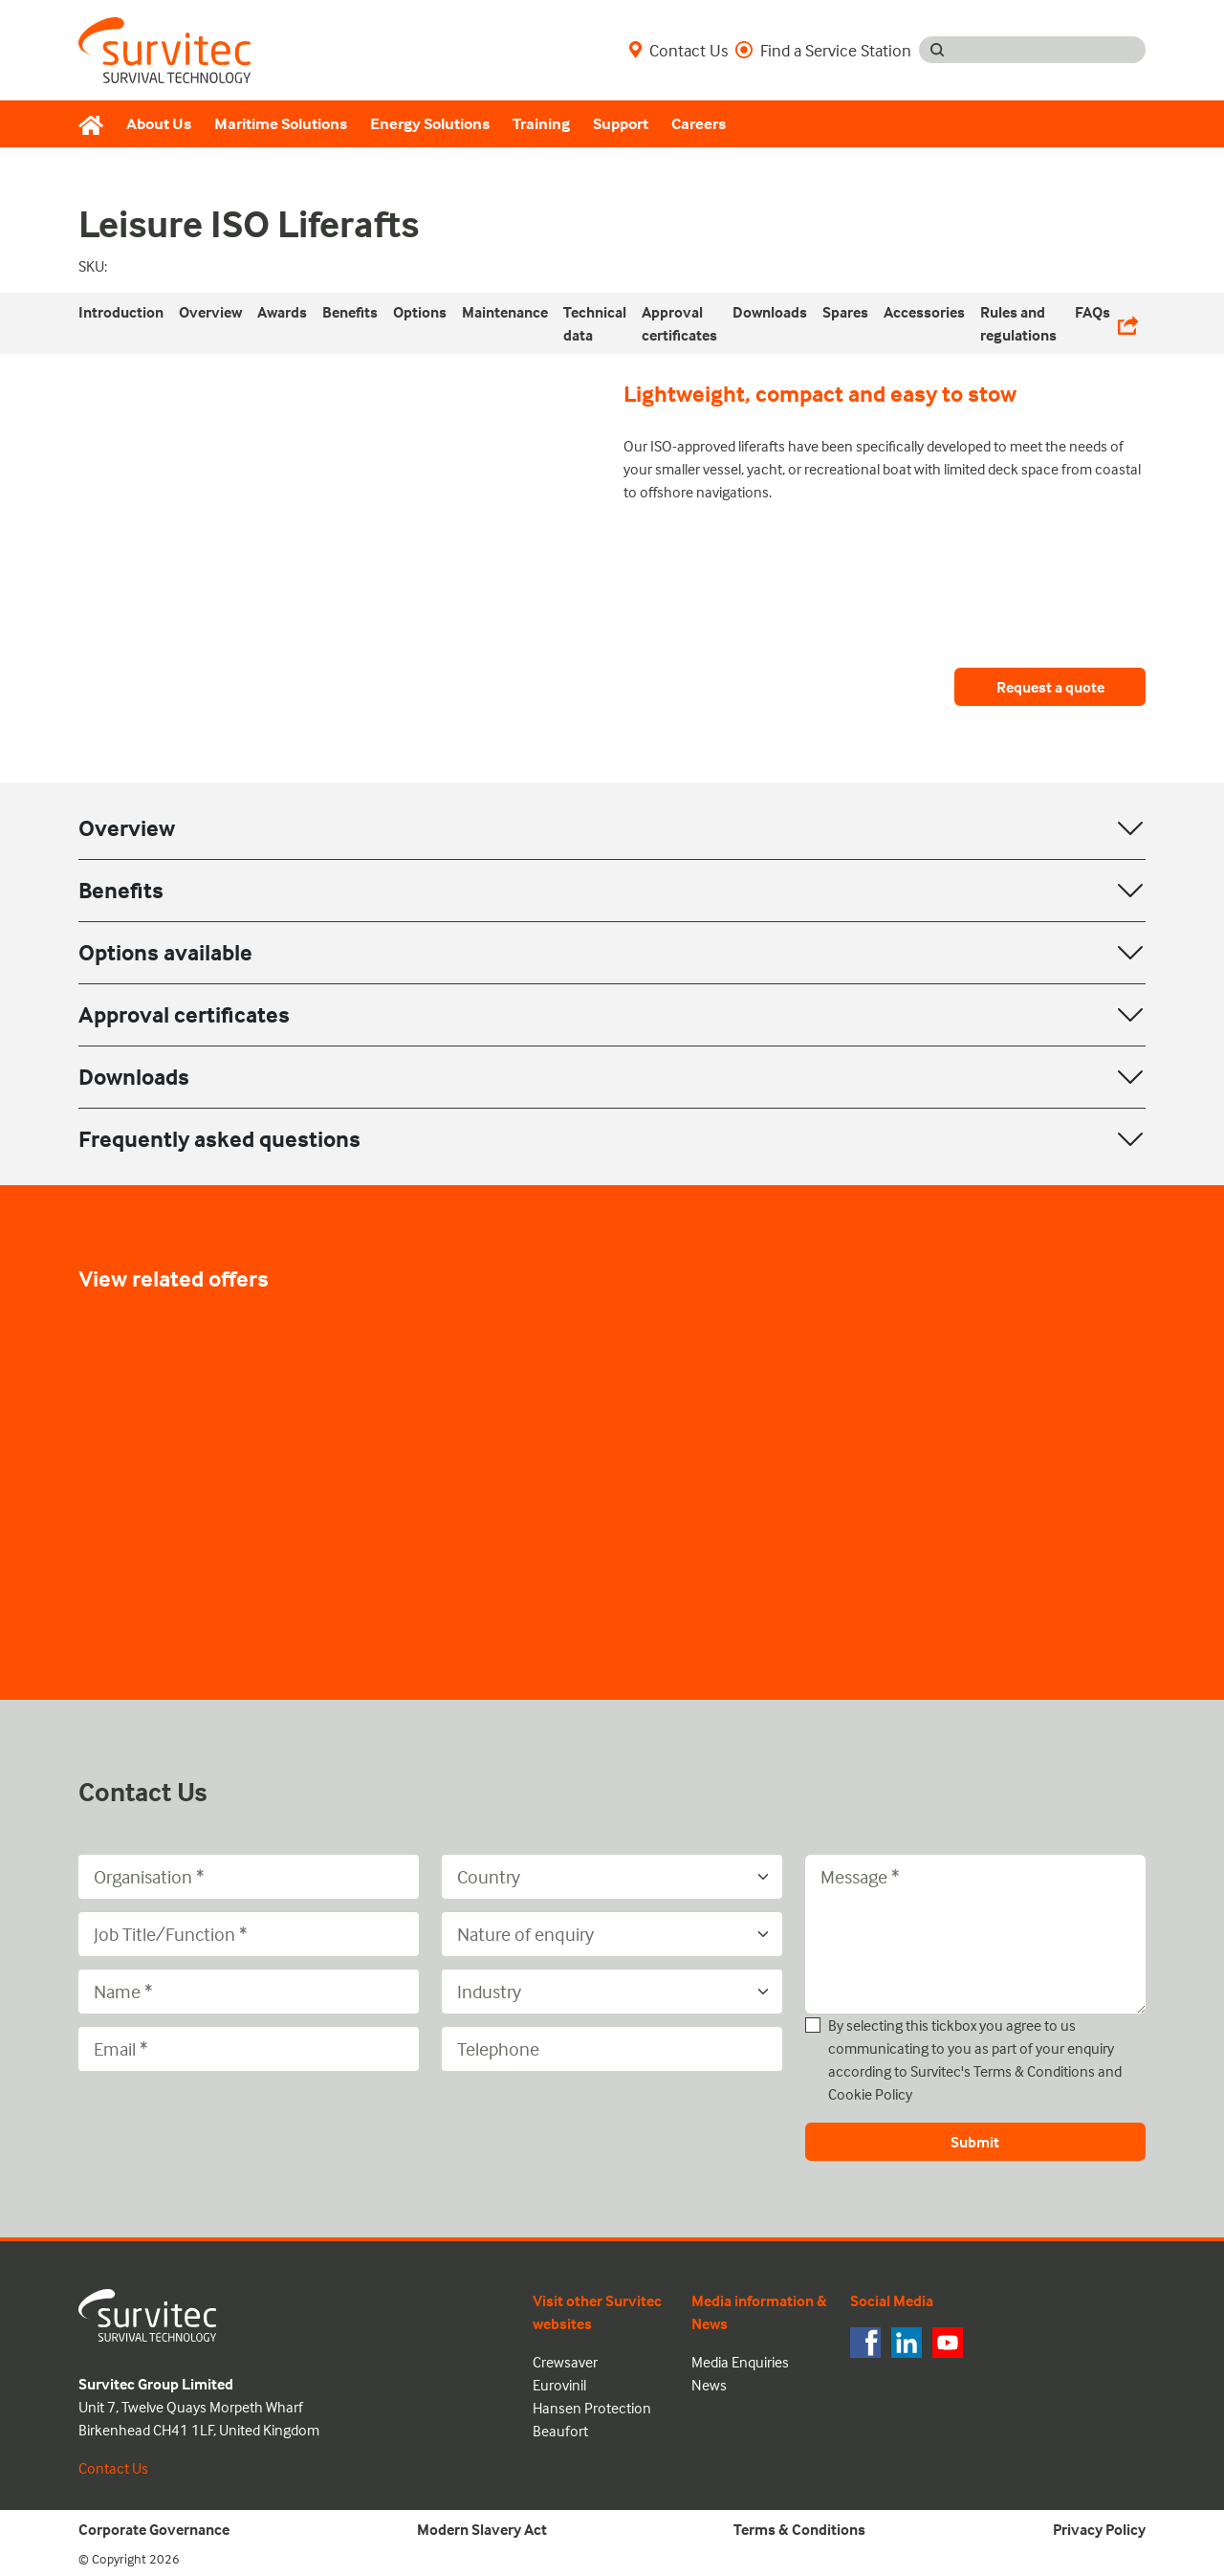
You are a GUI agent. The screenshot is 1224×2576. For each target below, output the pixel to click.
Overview (126, 828)
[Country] (612, 1877)
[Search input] (1050, 49)
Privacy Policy (1099, 2529)
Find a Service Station (823, 49)
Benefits (121, 890)
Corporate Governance (154, 2529)
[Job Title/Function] (248, 1934)
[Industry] (612, 1992)
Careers (698, 124)
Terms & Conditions (1034, 2071)
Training (541, 124)
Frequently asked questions (219, 1139)
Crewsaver (565, 2361)
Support (620, 124)
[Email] (248, 2049)
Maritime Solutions (280, 124)
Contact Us (678, 49)
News (709, 2384)
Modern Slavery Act (482, 2529)
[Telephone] (612, 2049)
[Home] (96, 124)
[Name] (248, 1992)
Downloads (133, 1076)
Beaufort (560, 2430)
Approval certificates (184, 1014)
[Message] (975, 1934)
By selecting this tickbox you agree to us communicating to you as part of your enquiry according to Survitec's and (975, 2059)
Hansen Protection (592, 2407)
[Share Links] (1128, 323)
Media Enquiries (740, 2361)
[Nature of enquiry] (612, 1934)
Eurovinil (559, 2384)
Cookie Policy (870, 2093)
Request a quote (1050, 686)
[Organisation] (248, 1877)
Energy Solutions (430, 124)
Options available (165, 952)
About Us (158, 124)
